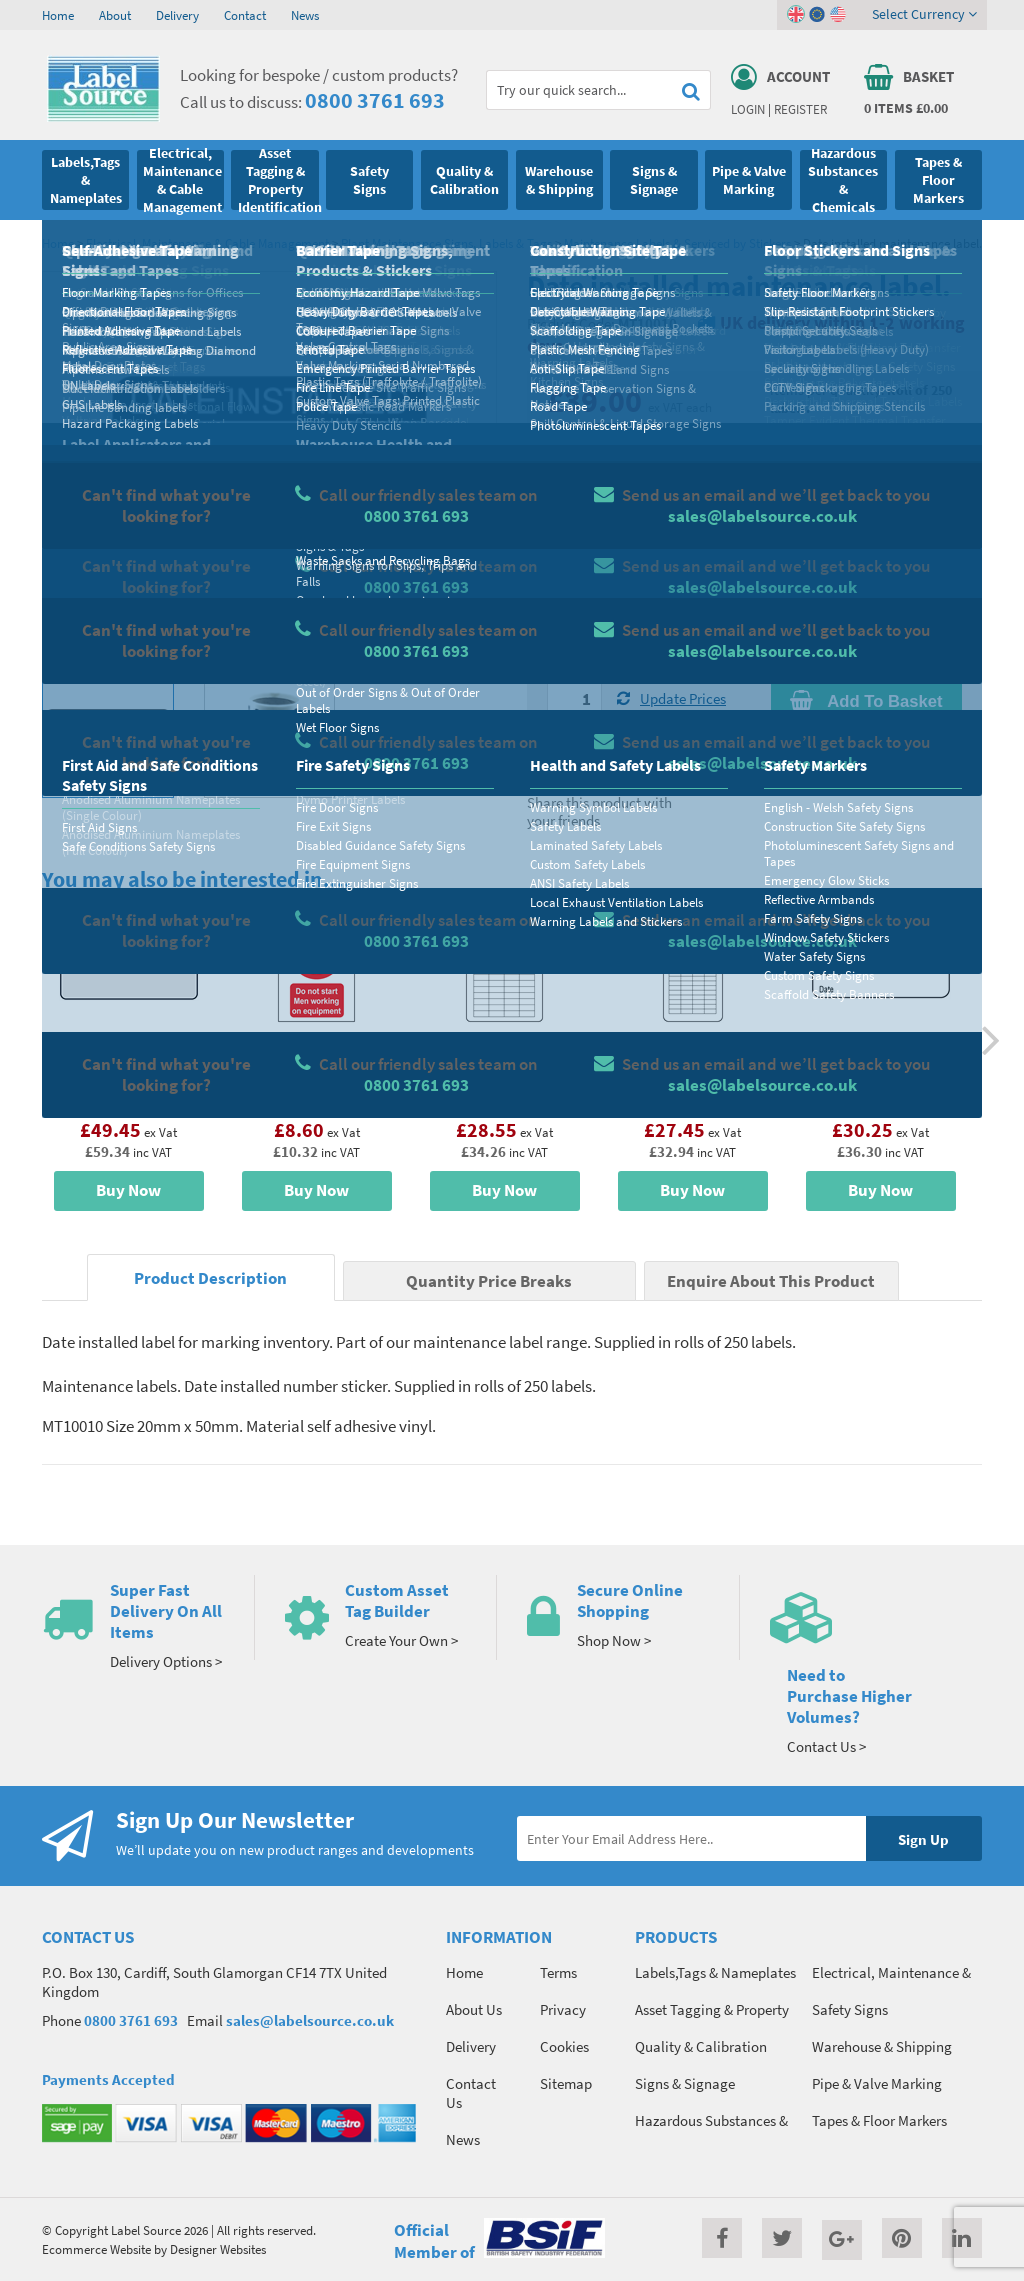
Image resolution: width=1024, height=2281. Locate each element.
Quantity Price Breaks (866, 444)
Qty (558, 664)
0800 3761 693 (375, 100)
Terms (558, 1972)
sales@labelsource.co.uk (310, 2020)
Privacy (563, 2009)
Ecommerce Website (96, 2249)
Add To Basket (866, 701)
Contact (245, 15)
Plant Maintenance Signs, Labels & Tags (446, 243)
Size (559, 585)
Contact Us (471, 2093)
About (115, 15)
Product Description (210, 1278)
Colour (791, 585)
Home (58, 15)
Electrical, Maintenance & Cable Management (207, 243)
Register (800, 109)
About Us (474, 2009)
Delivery (177, 15)
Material (572, 506)
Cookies (564, 2046)
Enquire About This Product (771, 1281)
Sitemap (566, 2083)
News (305, 15)
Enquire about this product (866, 740)
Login (748, 109)
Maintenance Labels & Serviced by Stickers (677, 243)
